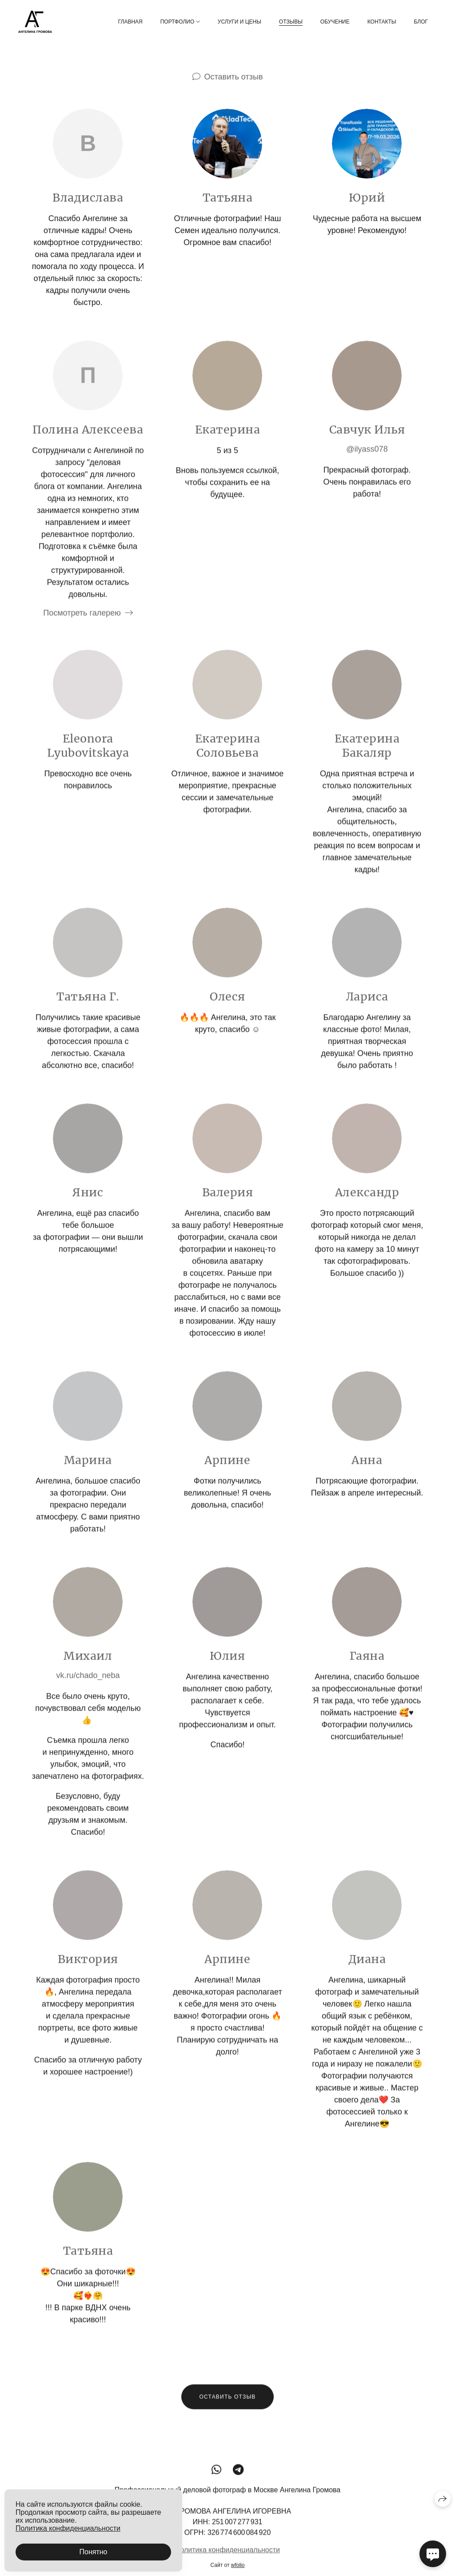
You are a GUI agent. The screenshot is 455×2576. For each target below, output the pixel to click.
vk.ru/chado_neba (88, 1686)
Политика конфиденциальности (227, 2561)
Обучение (335, 22)
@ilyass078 (366, 460)
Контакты (381, 22)
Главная (130, 22)
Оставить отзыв (233, 76)
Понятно (94, 2552)
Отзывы (291, 22)
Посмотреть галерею (81, 623)
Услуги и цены (239, 22)
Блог (421, 22)
